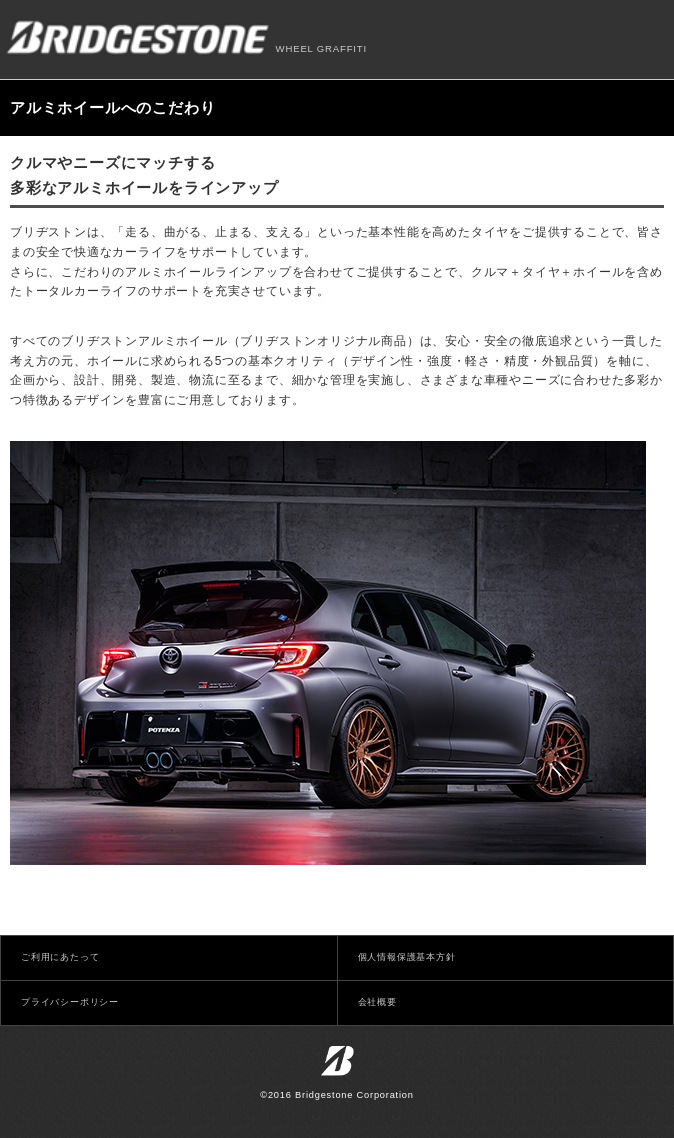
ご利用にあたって (60, 957)
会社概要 (377, 1002)
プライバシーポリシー (70, 1002)
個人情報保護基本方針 (407, 957)
